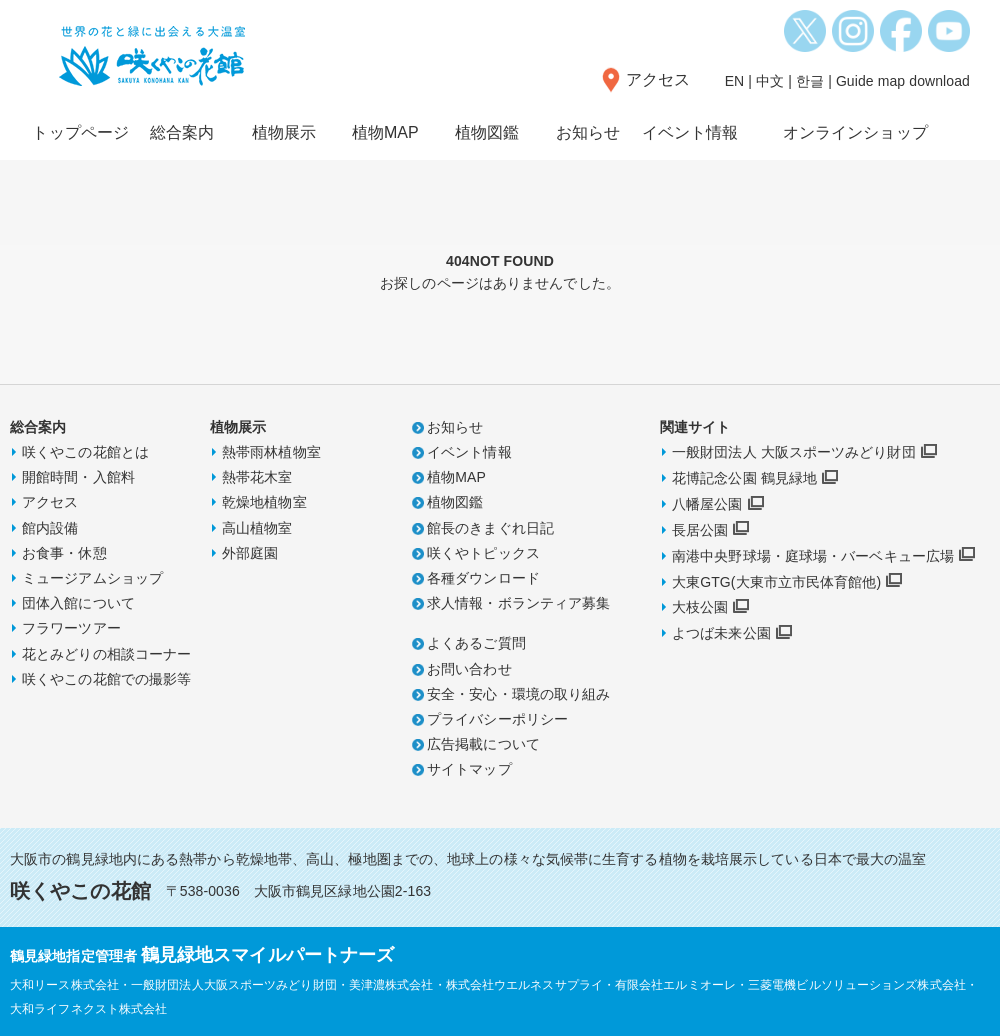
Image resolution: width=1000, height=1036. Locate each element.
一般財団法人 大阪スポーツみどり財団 (794, 452)
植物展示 (284, 132)
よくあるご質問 (476, 643)
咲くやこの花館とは (85, 452)
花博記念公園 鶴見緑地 (744, 478)
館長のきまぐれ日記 (490, 528)
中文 (770, 81)
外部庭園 (250, 553)
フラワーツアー (71, 628)
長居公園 (700, 530)
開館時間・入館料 (78, 477)
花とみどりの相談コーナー (106, 654)
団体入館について (78, 603)
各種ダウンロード (483, 578)
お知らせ (588, 132)
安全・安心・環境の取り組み (518, 694)
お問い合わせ (469, 669)
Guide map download (903, 81)
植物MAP (385, 132)
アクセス (658, 79)
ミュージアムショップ (92, 578)
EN (735, 81)
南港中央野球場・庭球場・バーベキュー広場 (813, 556)
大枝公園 (700, 607)
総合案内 (182, 132)
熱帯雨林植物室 (271, 452)
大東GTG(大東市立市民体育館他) (776, 582)
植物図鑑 (487, 132)
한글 (810, 81)
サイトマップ (469, 769)
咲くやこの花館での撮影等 (106, 679)
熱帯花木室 (257, 477)
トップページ (80, 132)
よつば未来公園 (721, 633)
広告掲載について (483, 744)
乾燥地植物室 (264, 502)
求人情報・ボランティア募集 (518, 603)
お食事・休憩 (64, 553)
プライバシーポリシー (497, 719)
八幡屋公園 (707, 504)
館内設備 (50, 528)
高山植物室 (257, 528)
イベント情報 (690, 132)
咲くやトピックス (483, 553)
